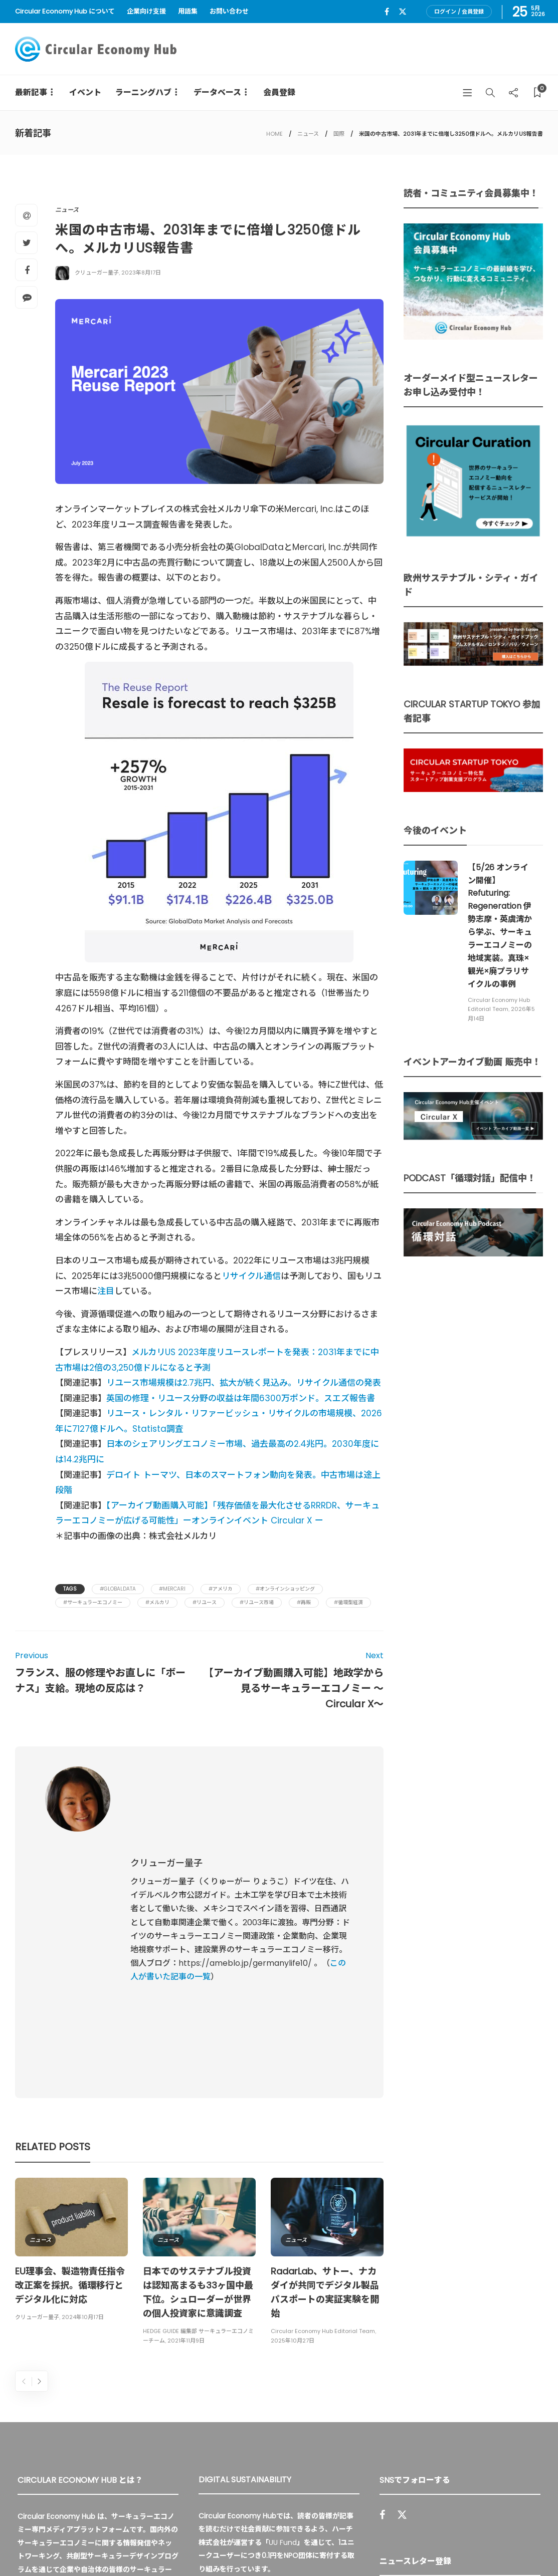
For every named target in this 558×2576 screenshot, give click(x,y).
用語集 (188, 11)
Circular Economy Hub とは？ (321, 2546)
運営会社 (402, 2546)
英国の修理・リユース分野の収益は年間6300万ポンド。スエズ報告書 (240, 1398)
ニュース (308, 134)
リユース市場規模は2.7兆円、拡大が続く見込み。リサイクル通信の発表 (243, 1383)
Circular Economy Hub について (65, 11)
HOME (274, 134)
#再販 (304, 1602)
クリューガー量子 (97, 273)
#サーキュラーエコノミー (92, 1602)
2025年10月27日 (292, 2162)
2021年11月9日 (186, 2162)
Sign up (519, 2426)
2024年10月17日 (83, 2139)
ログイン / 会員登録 (459, 12)
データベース (217, 92)
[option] (71, 2072)
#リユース (205, 1602)
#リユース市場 (257, 1602)
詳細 (213, 2449)
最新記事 (31, 92)
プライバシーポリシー (463, 2546)
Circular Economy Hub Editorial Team (323, 2153)
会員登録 (279, 92)
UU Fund (283, 2364)
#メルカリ (157, 1602)
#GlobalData (118, 1589)
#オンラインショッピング (285, 1589)
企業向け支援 (146, 11)
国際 (338, 134)
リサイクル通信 (251, 1276)
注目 (105, 1291)
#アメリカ (221, 1589)
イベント (85, 92)
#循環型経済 (348, 1602)
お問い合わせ (229, 11)
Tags (70, 1589)
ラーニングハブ (143, 92)
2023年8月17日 (141, 273)
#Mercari (172, 1589)
